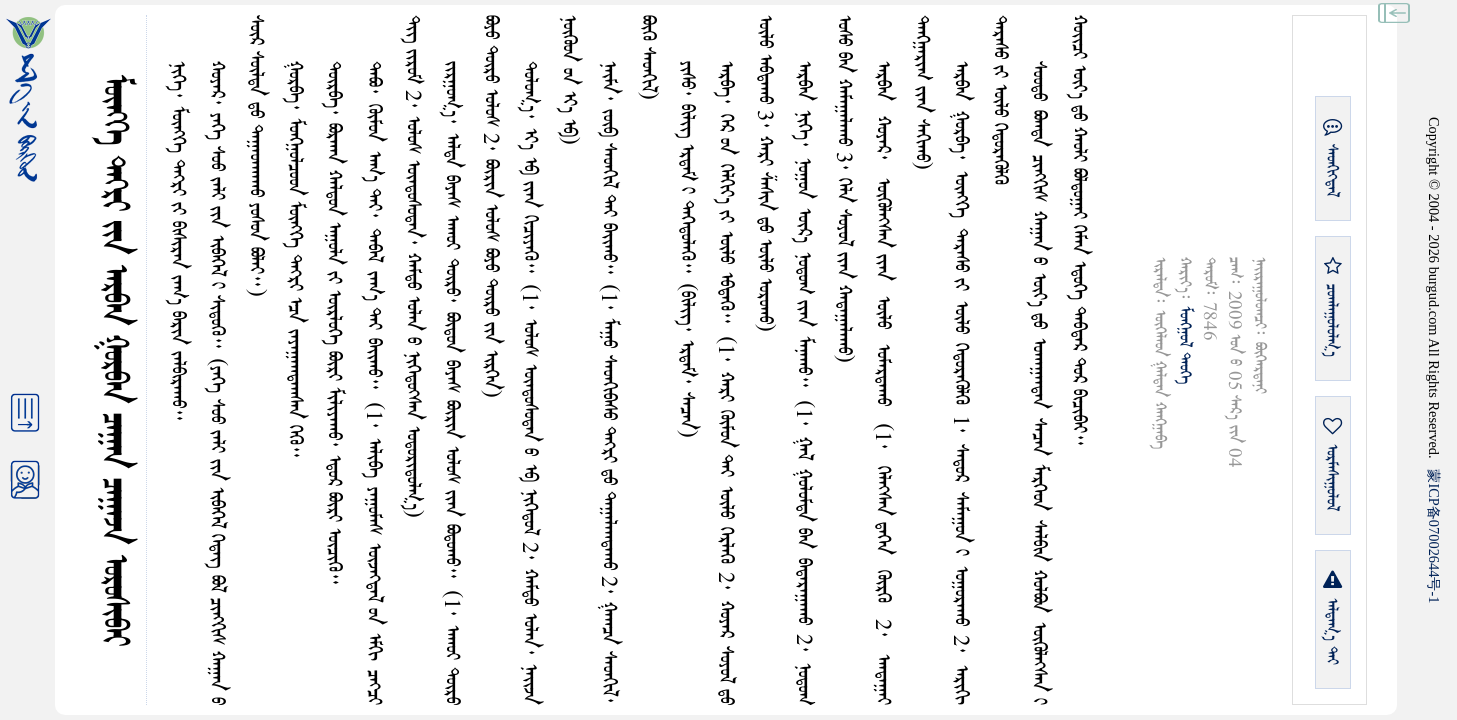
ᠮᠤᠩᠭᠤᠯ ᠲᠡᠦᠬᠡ (1184, 345)
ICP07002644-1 (1434, 536)
